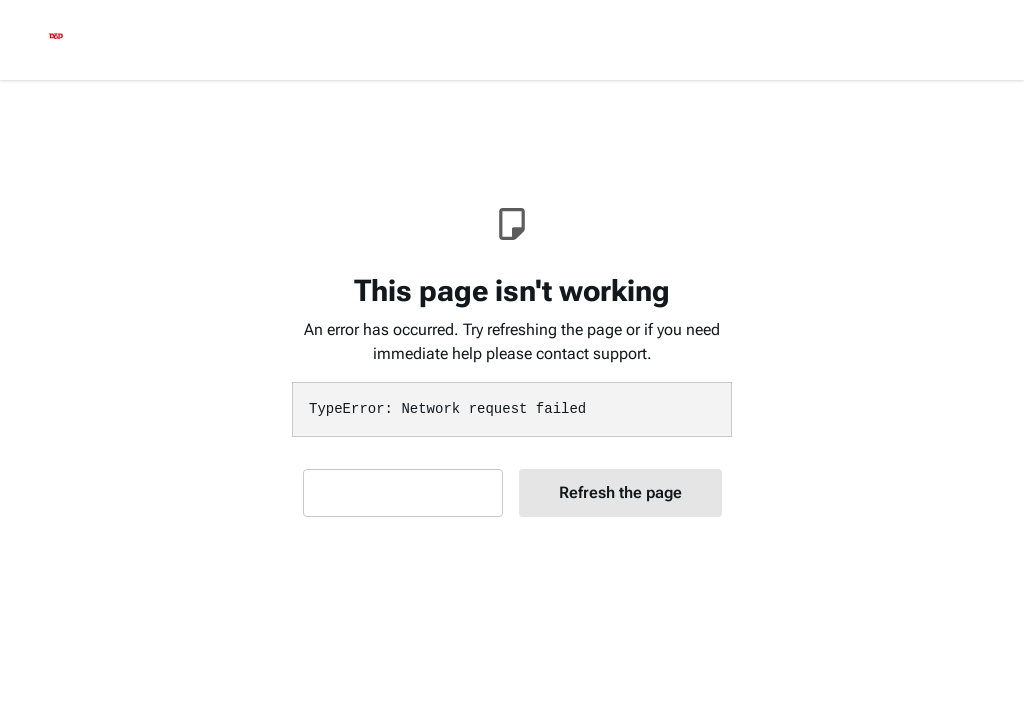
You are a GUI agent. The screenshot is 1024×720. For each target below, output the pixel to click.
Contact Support (403, 492)
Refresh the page (620, 492)
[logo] (56, 40)
